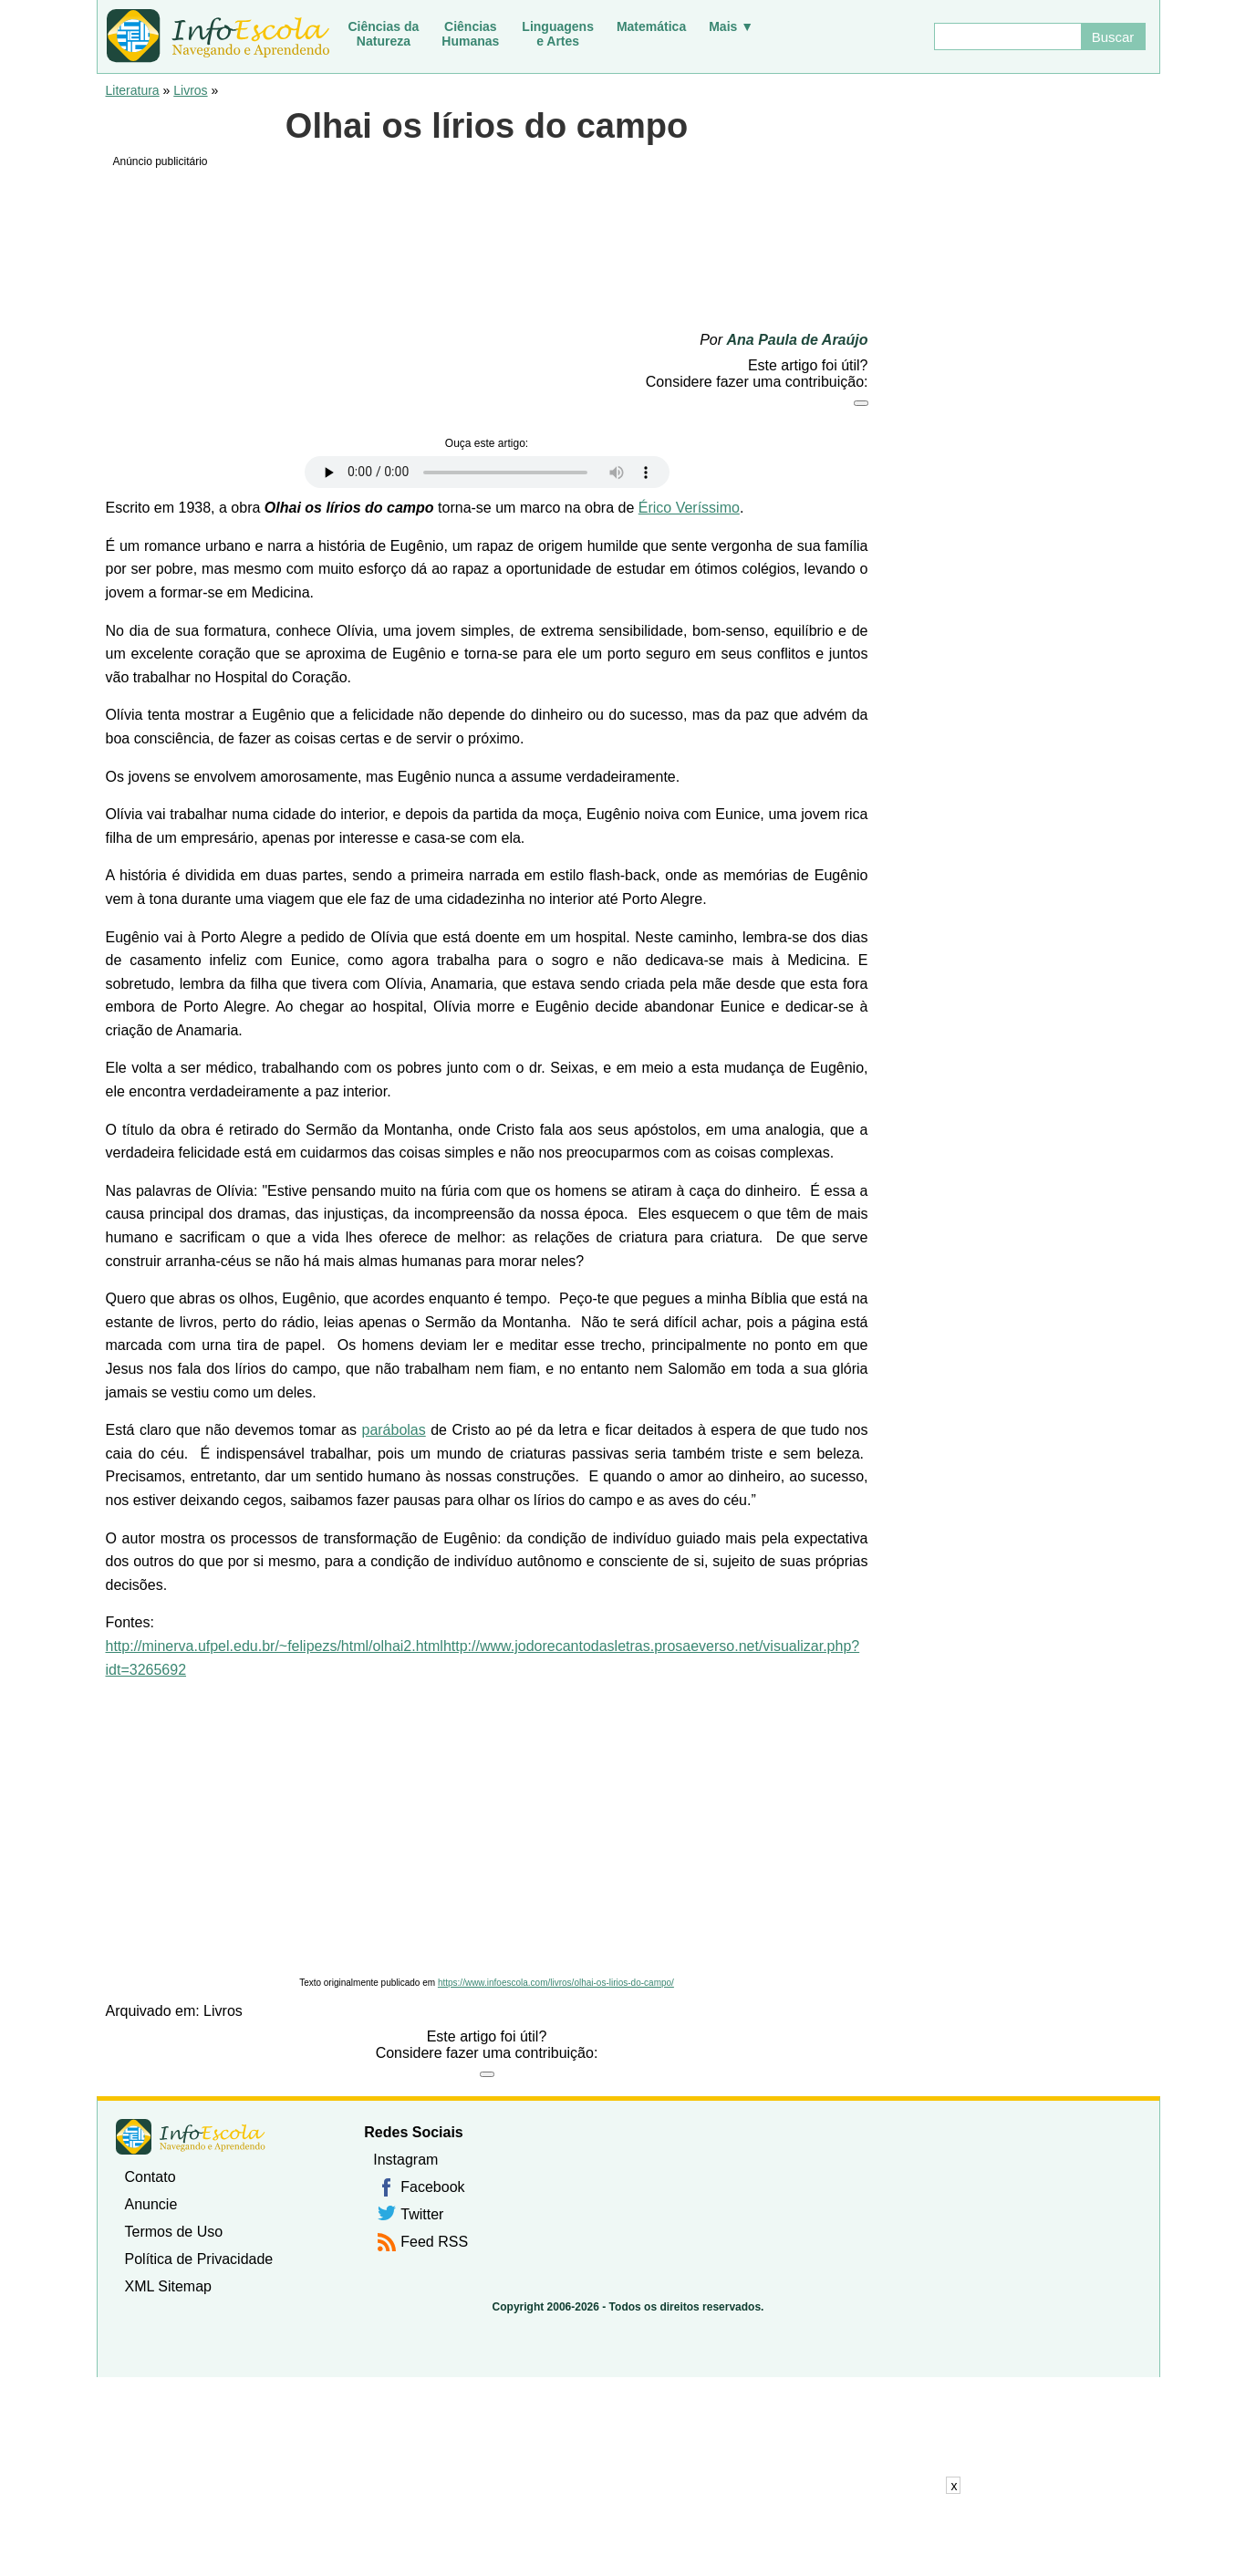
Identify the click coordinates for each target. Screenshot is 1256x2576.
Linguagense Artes (558, 33)
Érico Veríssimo (689, 507)
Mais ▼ (731, 26)
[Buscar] (1007, 36)
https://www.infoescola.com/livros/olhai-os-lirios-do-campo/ (556, 1983)
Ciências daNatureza (384, 33)
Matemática (651, 26)
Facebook (432, 2187)
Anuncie (151, 2204)
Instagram (405, 2159)
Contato (150, 2177)
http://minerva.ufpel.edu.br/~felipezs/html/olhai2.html (274, 1646)
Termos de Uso (174, 2231)
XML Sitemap (168, 2286)
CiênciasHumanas (470, 33)
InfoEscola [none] (190, 2137)
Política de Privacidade (199, 2259)
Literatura (133, 90)
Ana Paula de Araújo (797, 340)
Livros (190, 90)
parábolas (393, 1430)
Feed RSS (434, 2241)
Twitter (421, 2214)
